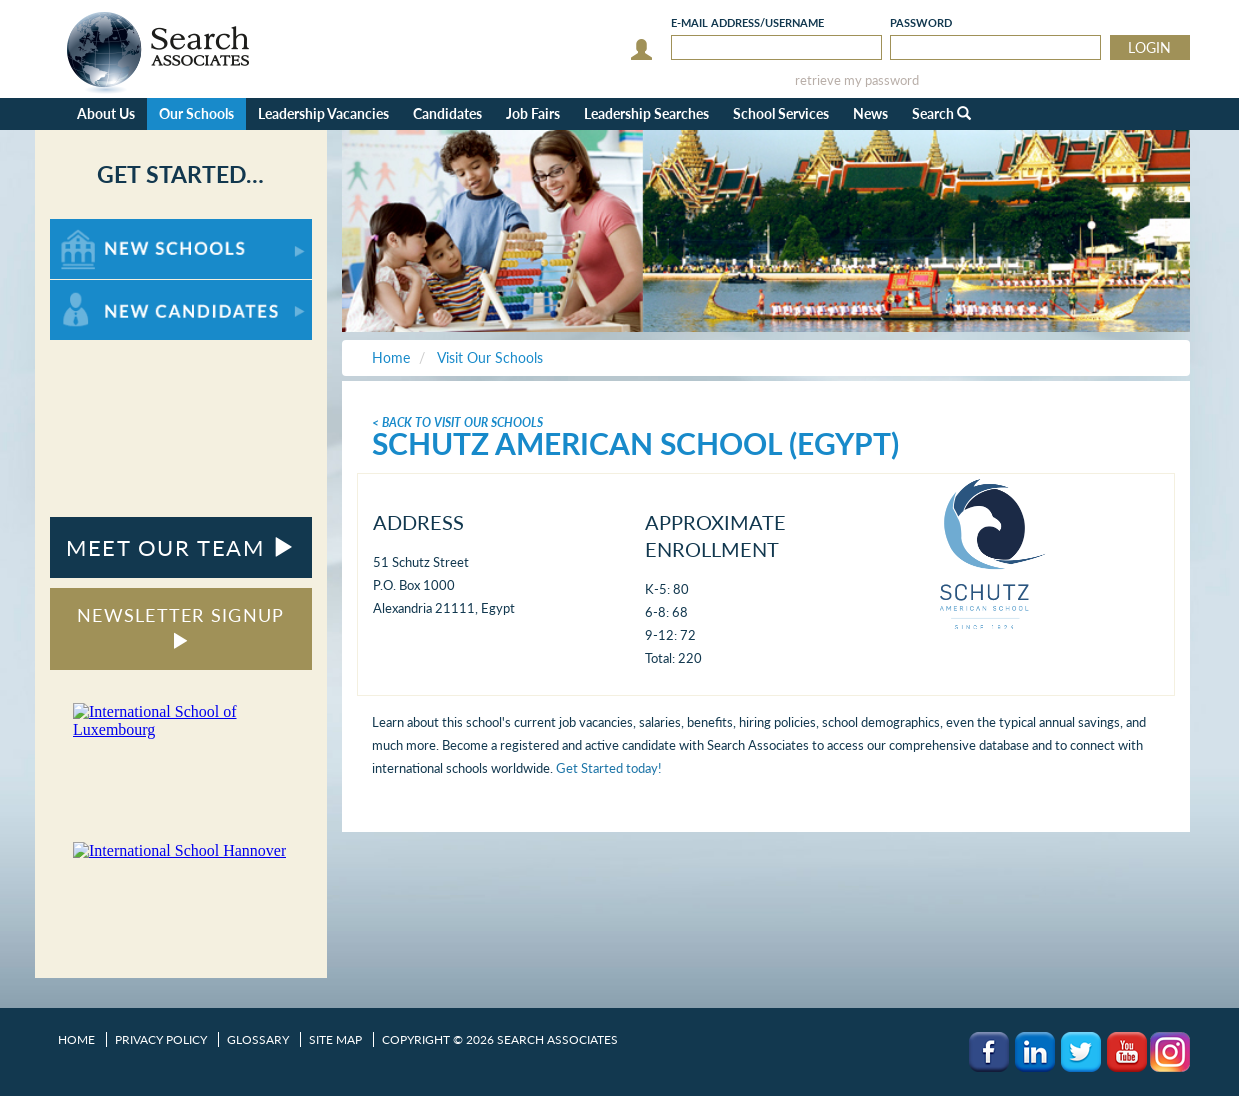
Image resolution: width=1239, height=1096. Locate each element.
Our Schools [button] (196, 113)
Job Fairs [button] (533, 113)
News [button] (870, 113)
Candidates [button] (447, 113)
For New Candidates (112, 289)
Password (921, 22)
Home (76, 1039)
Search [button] (941, 113)
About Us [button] (106, 113)
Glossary (258, 1039)
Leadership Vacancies (323, 113)
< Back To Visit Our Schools (457, 422)
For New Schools (102, 228)
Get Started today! (609, 768)
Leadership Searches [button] (646, 113)
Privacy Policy (161, 1039)
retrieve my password (857, 80)
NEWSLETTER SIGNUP (180, 626)
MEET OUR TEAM (180, 547)
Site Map (335, 1039)
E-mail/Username (747, 22)
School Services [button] (781, 113)
